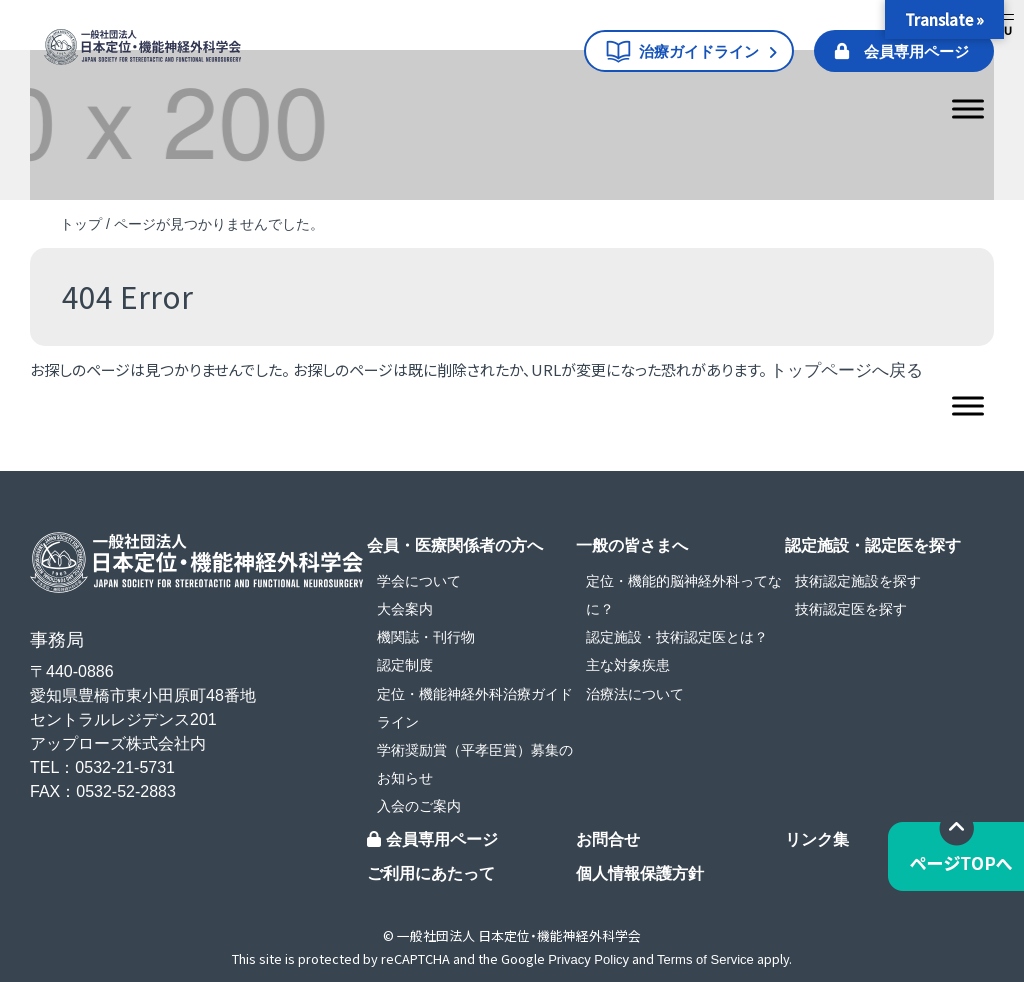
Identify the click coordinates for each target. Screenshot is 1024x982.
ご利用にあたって (431, 873)
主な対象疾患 (628, 665)
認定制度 (405, 665)
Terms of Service (705, 959)
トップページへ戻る (846, 370)
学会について (419, 581)
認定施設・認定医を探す (873, 545)
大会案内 (405, 609)
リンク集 (817, 839)
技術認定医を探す (851, 609)
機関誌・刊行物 (426, 637)
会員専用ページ (916, 51)
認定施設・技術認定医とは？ (677, 637)
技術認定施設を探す (858, 581)
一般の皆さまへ (632, 545)
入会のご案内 (419, 806)
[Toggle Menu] (968, 108)
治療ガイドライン (699, 51)
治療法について (635, 694)
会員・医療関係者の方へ (455, 545)
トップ (81, 224)
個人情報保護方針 (640, 873)
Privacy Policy (588, 959)
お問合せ (608, 839)
